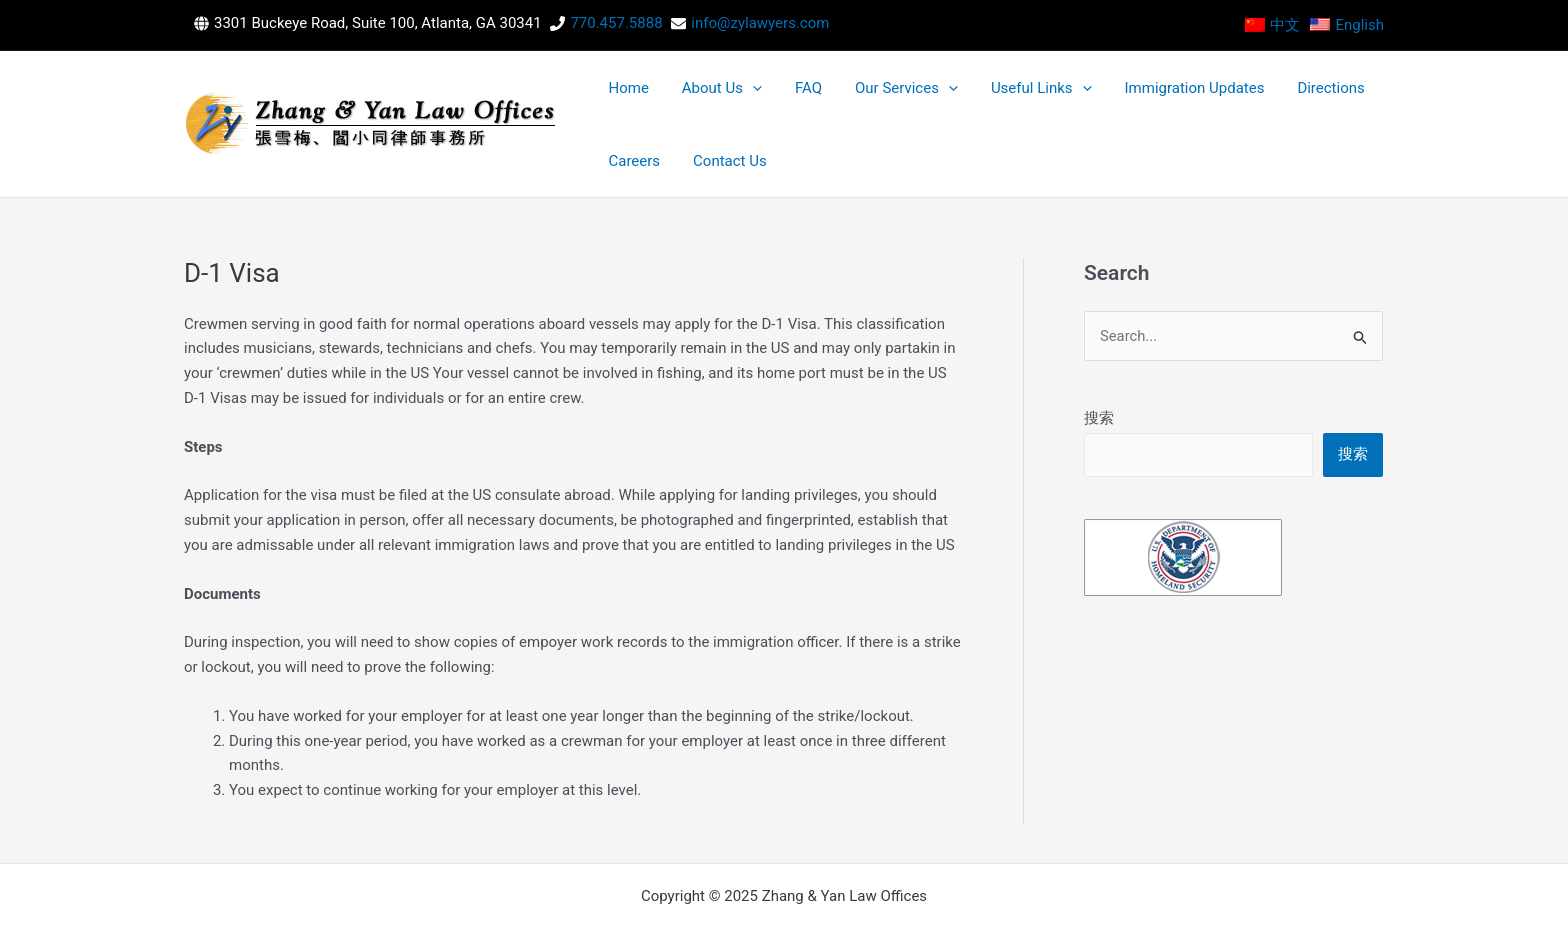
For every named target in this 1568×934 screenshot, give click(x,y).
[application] (721, 99)
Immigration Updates (1079, 99)
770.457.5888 (616, 23)
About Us (691, 99)
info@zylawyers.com (760, 23)
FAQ (756, 99)
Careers (1267, 99)
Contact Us (1341, 99)
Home (618, 99)
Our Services (833, 99)
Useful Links (947, 99)
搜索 (1099, 368)
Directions (1194, 99)
